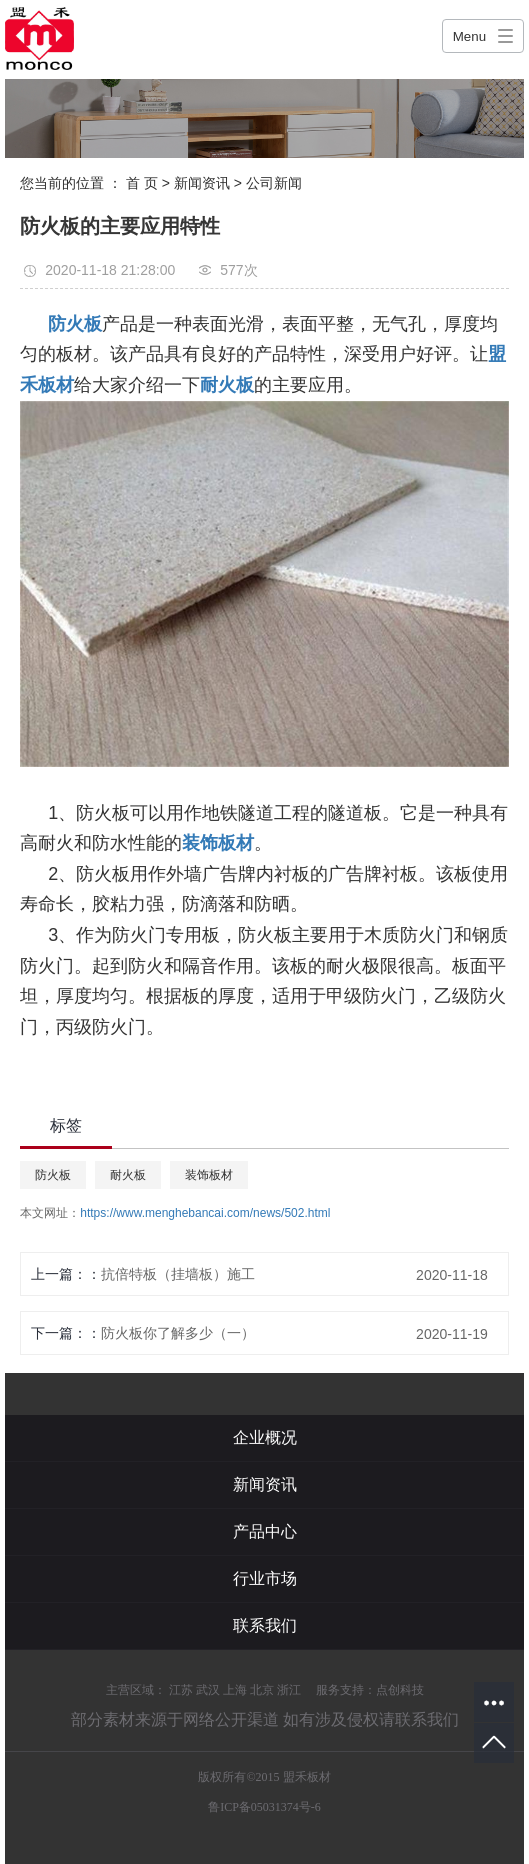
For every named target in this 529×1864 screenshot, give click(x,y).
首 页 (142, 183)
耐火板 (128, 1175)
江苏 (181, 1690)
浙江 (289, 1690)
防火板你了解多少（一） (178, 1333)
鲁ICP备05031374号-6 (264, 1807)
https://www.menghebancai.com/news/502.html (205, 1213)
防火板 (53, 1175)
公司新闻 (274, 183)
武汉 (208, 1690)
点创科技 (400, 1690)
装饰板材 (209, 1175)
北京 (262, 1690)
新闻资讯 (202, 183)
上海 (235, 1690)
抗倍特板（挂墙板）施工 (178, 1274)
